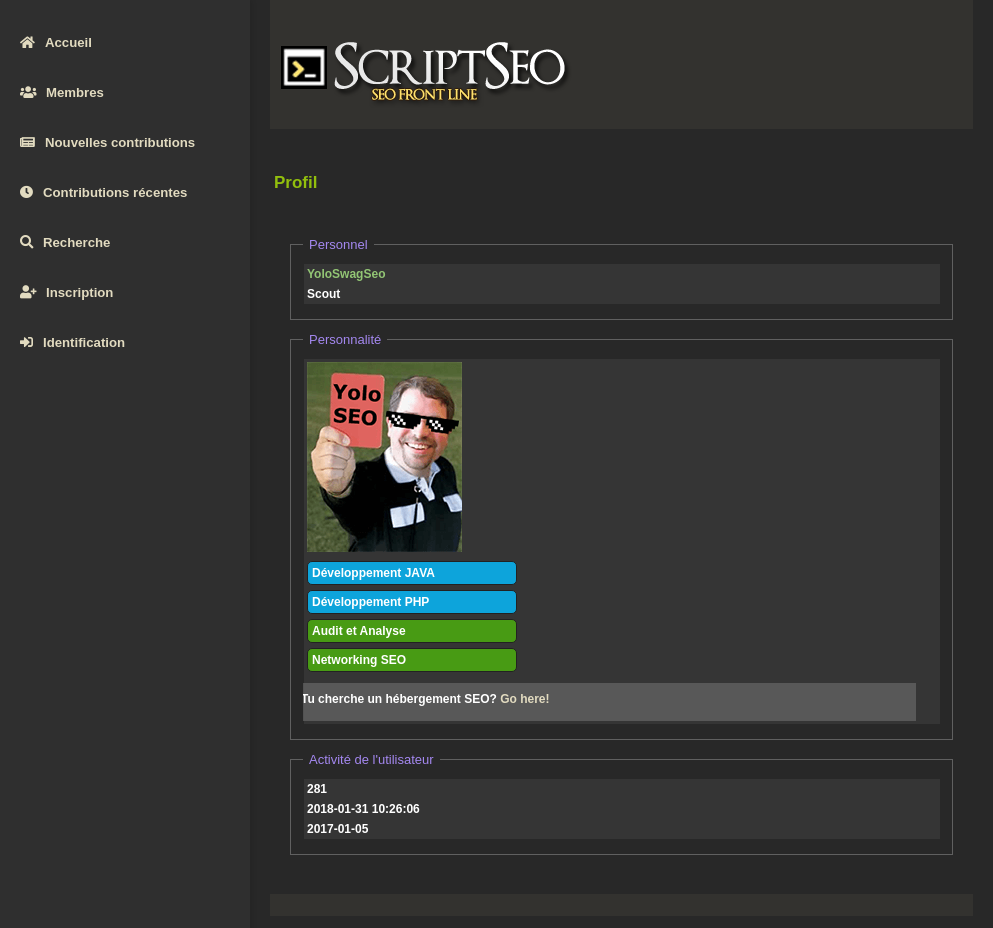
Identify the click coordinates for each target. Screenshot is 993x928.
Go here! (524, 699)
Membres (62, 92)
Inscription (66, 292)
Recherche (65, 242)
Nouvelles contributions (107, 142)
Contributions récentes (103, 192)
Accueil (56, 42)
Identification (72, 342)
